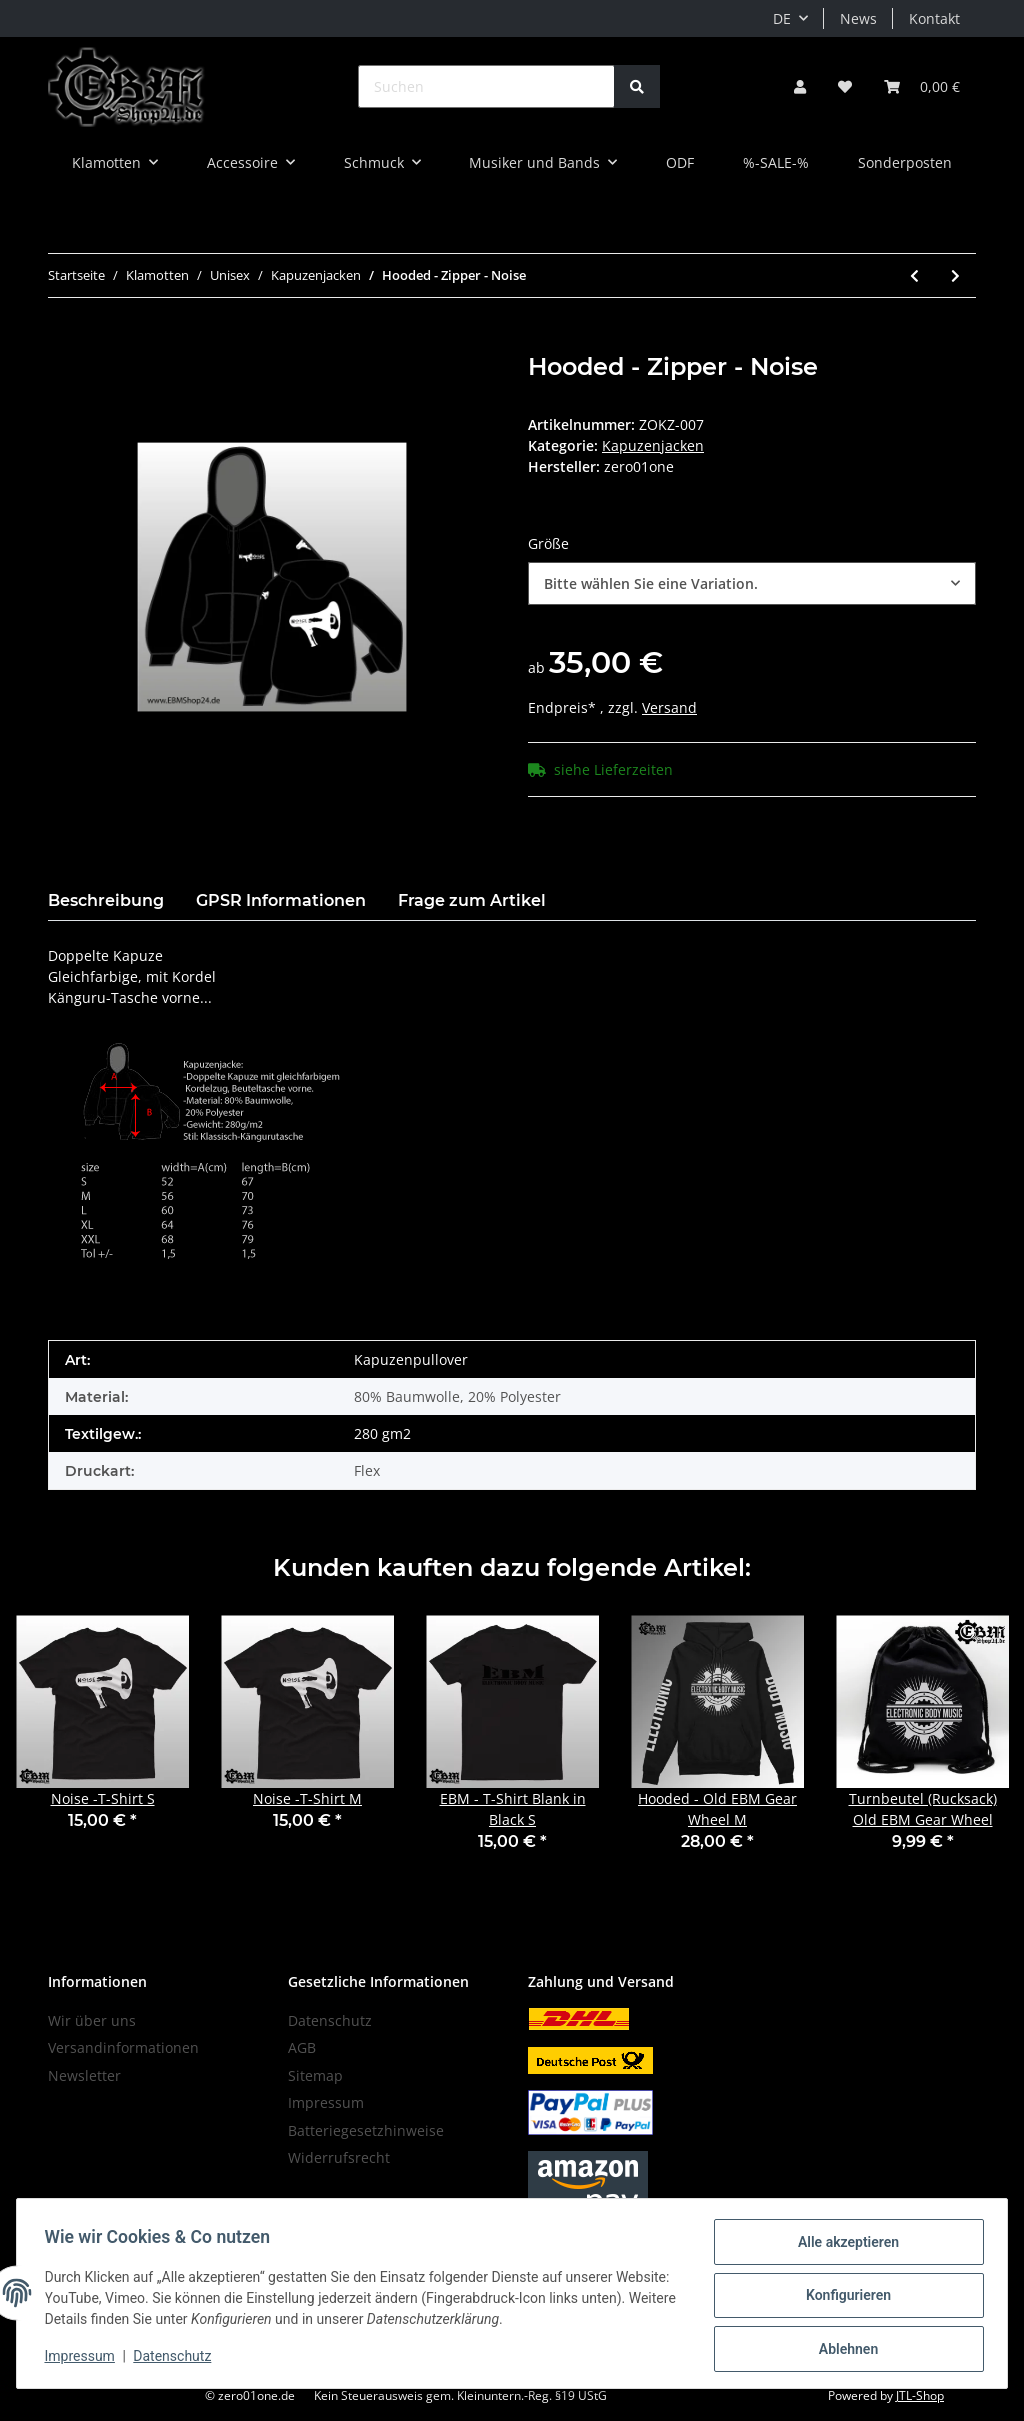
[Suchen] (486, 86)
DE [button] (782, 18)
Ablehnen (843, 2350)
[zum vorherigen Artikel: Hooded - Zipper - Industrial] (914, 275)
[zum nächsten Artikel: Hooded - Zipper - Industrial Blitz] (955, 275)
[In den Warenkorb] (64, 342)
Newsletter (84, 2075)
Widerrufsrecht (339, 2157)
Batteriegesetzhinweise (366, 2130)
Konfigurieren (843, 2298)
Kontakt (934, 18)
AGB (302, 2047)
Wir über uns (92, 2020)
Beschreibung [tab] (106, 900)
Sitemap (315, 2075)
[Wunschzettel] (845, 86)
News (858, 18)
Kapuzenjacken (653, 445)
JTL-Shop (920, 2395)
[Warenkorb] (922, 86)
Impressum (326, 2102)
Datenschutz (330, 2020)
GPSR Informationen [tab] (281, 900)
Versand (669, 707)
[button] (800, 86)
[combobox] (752, 583)
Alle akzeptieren (843, 2246)
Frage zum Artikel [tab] (472, 900)
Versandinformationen (123, 2047)
